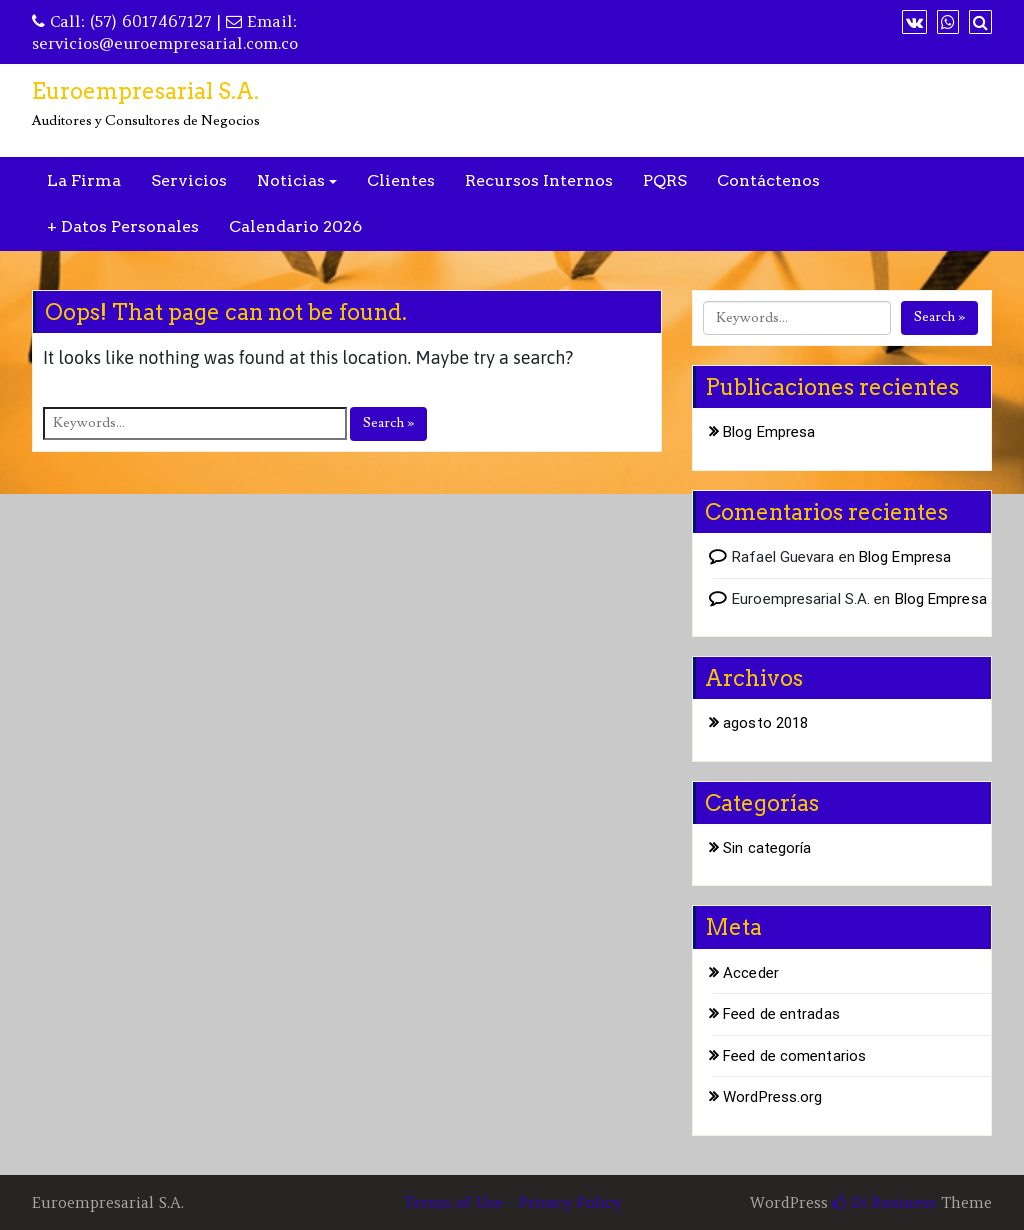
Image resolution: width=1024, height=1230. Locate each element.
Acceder (751, 973)
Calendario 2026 (295, 226)
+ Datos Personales (123, 226)
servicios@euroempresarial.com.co (165, 43)
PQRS (665, 180)
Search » (388, 423)
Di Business (884, 1202)
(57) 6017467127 (151, 21)
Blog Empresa (769, 432)
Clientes (401, 180)
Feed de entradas (781, 1014)
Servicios (189, 180)
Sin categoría (767, 848)
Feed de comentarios (794, 1056)
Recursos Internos (539, 180)
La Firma (84, 180)
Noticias (291, 180)
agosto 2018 (765, 723)
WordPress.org (772, 1097)
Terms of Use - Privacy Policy (512, 1202)
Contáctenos (768, 180)
